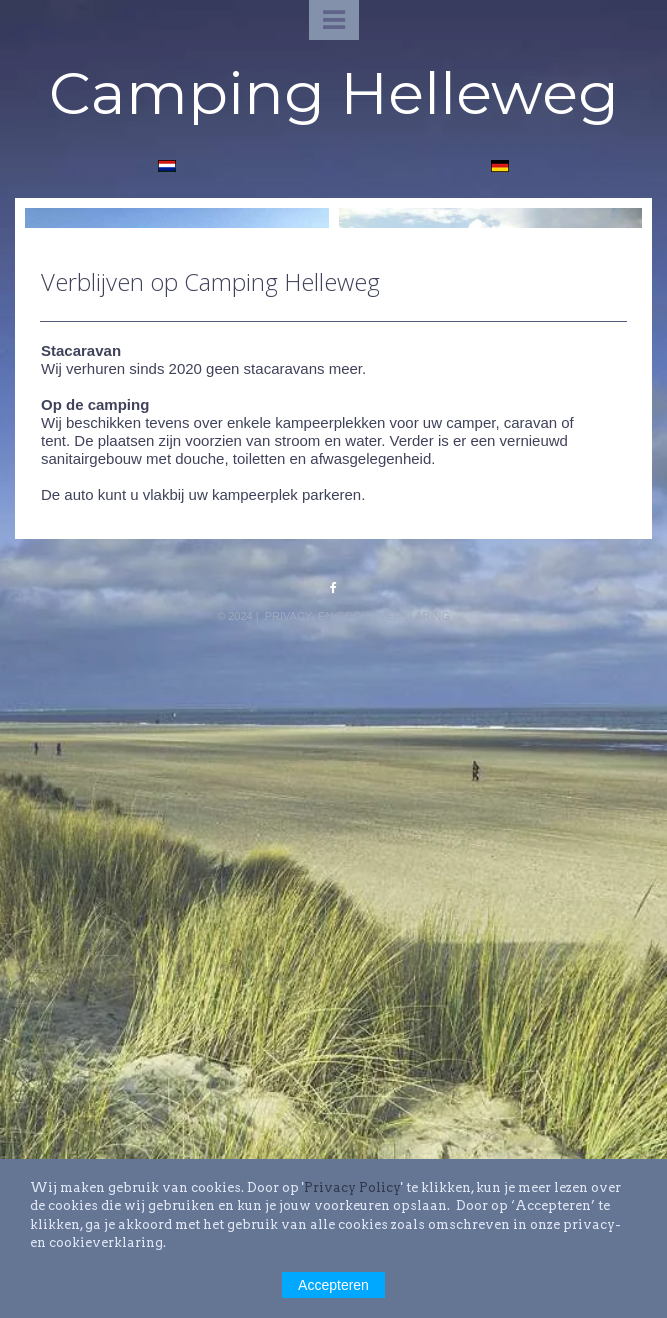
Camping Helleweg (334, 92)
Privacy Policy (352, 1187)
